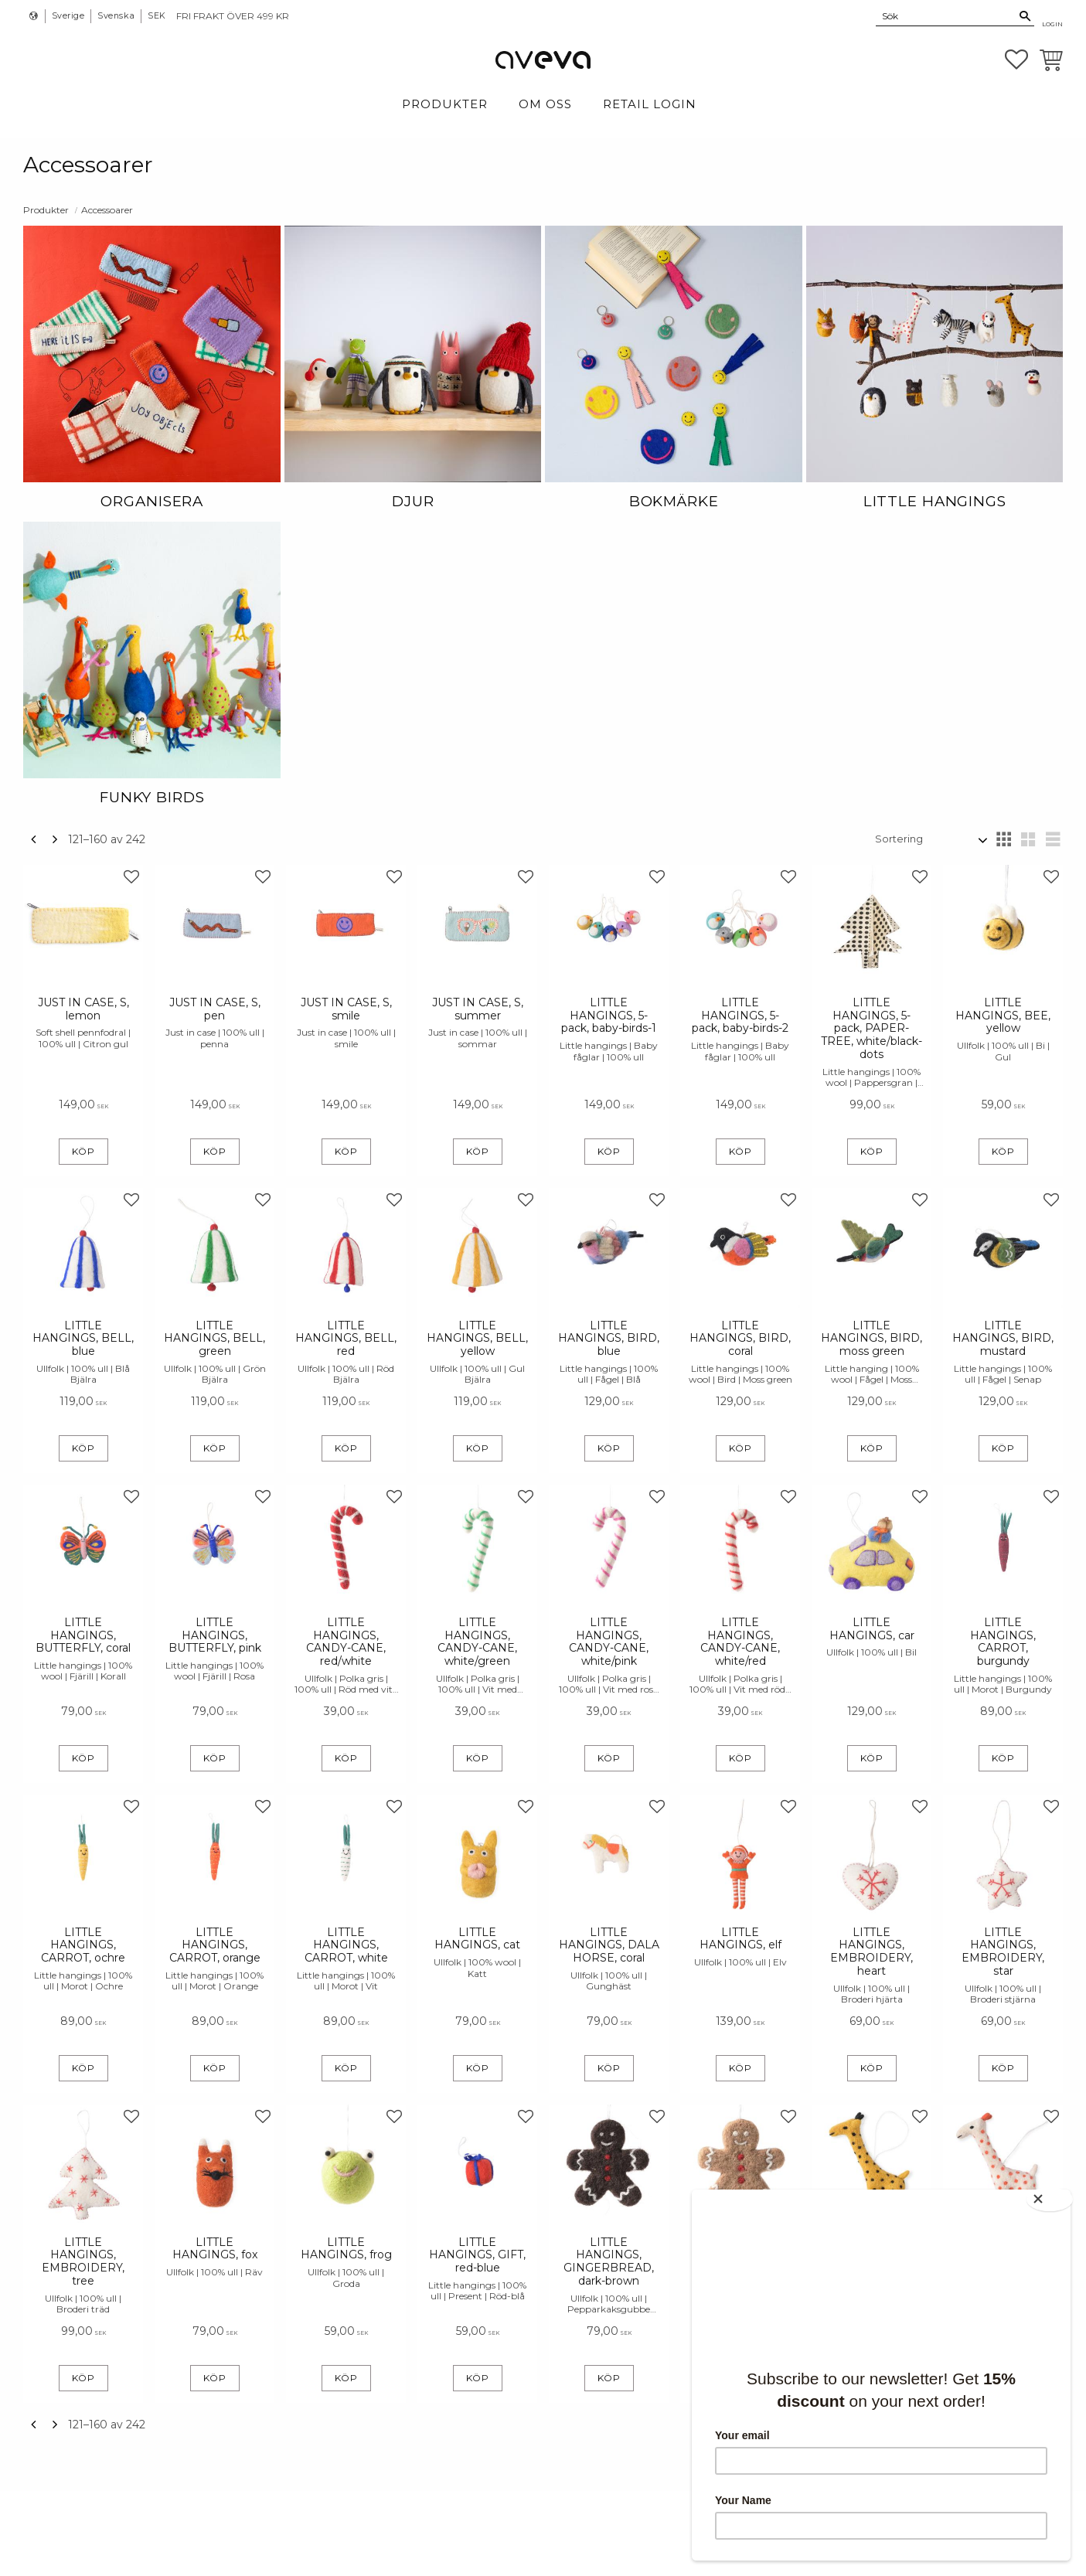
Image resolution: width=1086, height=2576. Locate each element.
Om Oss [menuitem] (545, 104)
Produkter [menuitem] (445, 104)
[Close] (1055, 2194)
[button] (1016, 59)
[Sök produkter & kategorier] (946, 15)
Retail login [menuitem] (649, 104)
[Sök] (1025, 16)
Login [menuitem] (1052, 24)
